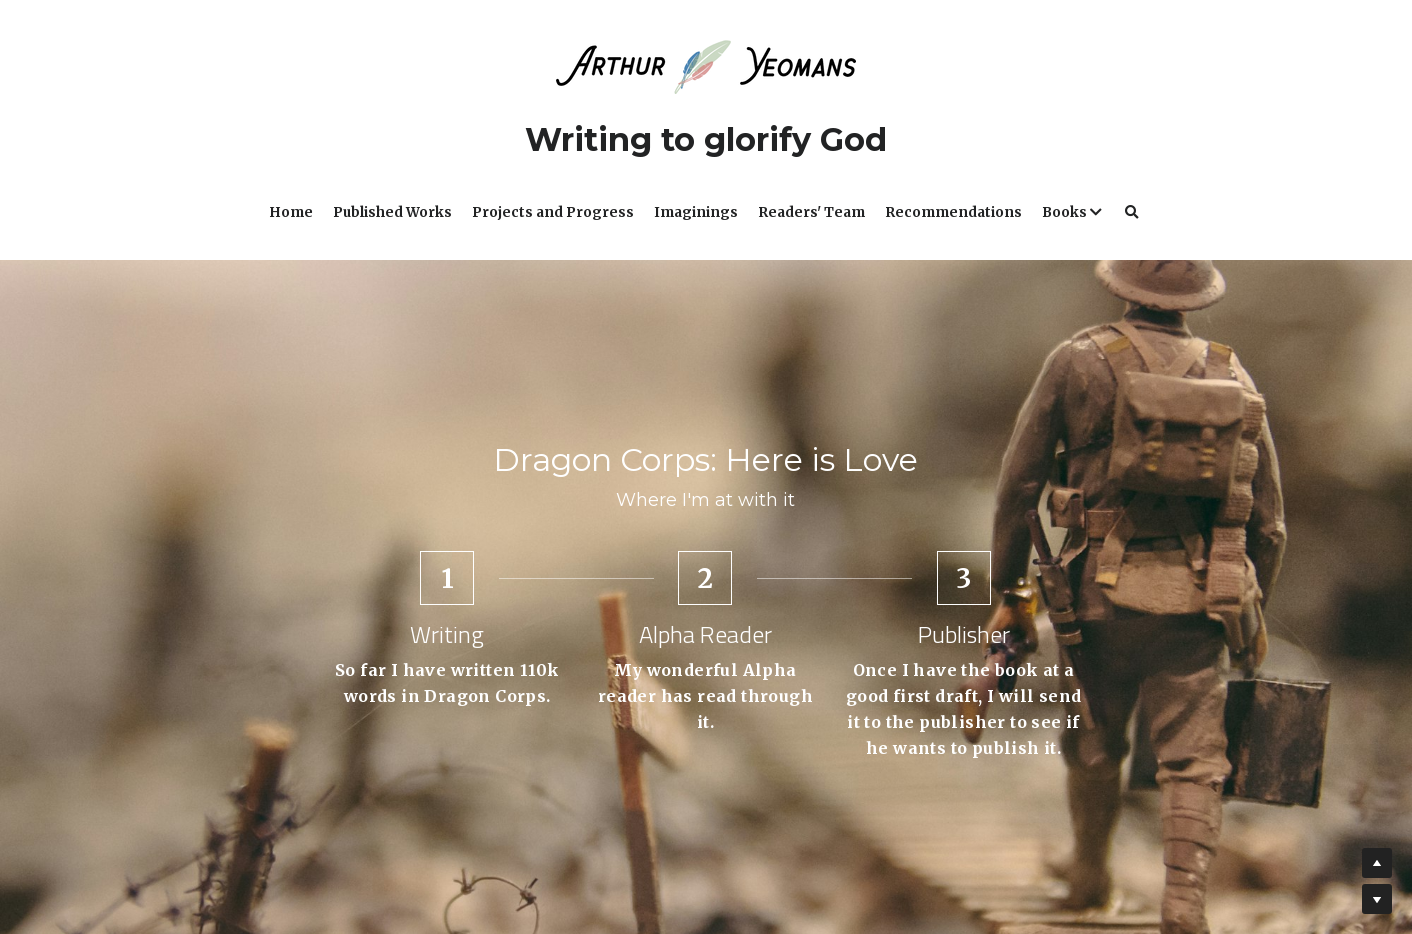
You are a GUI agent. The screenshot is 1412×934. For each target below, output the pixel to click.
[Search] (1132, 213)
